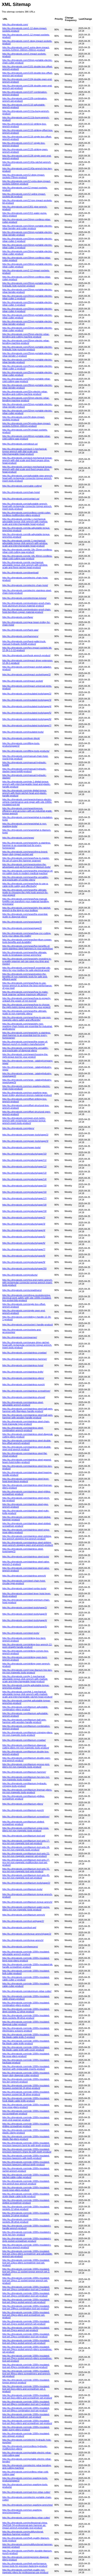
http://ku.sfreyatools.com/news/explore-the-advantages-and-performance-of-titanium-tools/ (26, 865)
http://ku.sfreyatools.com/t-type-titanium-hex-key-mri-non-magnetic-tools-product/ (27, 1671)
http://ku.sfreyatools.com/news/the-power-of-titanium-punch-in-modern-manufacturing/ (25, 1042)
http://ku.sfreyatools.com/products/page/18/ (24, 1204)
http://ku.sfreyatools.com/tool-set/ (19, 1927)
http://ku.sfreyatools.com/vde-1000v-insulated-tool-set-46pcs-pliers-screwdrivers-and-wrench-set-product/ (26, 2373)
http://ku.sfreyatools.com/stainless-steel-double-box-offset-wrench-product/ (26, 1441)
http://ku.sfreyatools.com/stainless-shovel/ (23, 1397)
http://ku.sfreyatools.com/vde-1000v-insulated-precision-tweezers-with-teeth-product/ (26, 2156)
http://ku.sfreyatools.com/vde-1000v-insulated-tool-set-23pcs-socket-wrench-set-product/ (26, 2341)
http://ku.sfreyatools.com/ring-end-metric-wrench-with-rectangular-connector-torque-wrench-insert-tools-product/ (27, 1282)
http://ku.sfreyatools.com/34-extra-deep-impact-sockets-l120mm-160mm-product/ (26, 424)
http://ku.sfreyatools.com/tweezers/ (20, 1946)
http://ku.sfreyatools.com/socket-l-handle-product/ (27, 1324)
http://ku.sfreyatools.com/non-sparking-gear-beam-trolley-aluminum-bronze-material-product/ (27, 1093)
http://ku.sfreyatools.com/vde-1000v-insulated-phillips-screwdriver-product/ (26, 2125)
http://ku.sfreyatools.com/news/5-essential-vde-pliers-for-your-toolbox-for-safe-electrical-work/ (26, 968)
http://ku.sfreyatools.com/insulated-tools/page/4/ (26, 706)
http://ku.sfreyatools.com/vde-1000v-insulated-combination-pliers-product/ (26, 2003)
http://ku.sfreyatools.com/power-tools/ (21, 1147)
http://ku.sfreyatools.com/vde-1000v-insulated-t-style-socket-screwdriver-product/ (26, 2239)
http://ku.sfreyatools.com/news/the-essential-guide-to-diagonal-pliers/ (25, 915)
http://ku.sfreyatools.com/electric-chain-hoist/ (25, 585)
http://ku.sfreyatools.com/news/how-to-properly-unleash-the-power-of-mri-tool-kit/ (26, 999)
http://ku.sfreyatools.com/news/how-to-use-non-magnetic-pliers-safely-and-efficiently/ (26, 1018)
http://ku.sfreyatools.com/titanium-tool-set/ (23, 1835)
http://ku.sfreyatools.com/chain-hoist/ (21, 492)
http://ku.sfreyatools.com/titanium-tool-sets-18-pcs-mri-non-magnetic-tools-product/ (26, 1848)
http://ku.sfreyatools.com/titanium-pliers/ (22, 1804)
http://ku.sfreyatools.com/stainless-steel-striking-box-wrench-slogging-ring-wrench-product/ (27, 1537)
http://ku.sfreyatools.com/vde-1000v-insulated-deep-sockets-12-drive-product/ (26, 2010)
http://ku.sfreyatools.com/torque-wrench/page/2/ (26, 1934)
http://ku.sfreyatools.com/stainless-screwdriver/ (26, 1391)
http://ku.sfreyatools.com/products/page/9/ (23, 1262)
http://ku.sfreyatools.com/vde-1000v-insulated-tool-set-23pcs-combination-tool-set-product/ (26, 2335)
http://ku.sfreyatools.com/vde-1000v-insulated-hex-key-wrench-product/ (26, 2080)
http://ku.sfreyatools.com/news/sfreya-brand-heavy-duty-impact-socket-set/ (25, 852)
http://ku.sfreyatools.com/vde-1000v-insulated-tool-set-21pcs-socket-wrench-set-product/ (26, 2322)
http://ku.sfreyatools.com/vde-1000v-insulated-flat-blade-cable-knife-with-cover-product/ (26, 2048)
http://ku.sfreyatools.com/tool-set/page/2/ (23, 1921)
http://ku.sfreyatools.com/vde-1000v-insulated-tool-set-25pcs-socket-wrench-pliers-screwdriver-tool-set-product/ (27, 2358)
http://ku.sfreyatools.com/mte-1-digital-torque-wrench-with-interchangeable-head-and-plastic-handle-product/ (26, 784)
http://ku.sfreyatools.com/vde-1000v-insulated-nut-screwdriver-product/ (26, 2112)
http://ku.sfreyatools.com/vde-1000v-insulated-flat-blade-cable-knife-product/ (26, 2042)
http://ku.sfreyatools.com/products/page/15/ (24, 1185)
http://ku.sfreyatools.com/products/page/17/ (24, 1198)
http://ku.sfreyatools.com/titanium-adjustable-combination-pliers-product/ (25, 1708)
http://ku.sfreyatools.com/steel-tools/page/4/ (24, 1620)
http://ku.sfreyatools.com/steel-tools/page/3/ (24, 1614)
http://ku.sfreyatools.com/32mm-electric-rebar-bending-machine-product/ (25, 399)
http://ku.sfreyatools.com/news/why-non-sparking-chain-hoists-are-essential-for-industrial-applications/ (27, 1026)
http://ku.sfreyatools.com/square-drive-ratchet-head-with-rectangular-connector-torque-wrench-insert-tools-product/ (27, 1345)
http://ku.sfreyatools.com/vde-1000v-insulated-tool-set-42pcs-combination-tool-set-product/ (26, 2365)
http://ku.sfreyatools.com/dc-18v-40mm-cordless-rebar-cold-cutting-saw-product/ (27, 557)
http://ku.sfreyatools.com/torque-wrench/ (23, 1940)
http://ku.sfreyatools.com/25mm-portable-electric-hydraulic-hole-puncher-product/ (27, 348)
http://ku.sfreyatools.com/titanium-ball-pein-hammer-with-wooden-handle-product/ (24, 1720)
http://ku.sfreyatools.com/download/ (20, 572)
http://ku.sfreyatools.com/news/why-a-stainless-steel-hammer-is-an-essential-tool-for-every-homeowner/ (26, 1035)
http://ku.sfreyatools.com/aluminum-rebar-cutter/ (27, 1991)
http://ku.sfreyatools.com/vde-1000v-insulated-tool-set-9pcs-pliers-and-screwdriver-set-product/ (27, 2422)
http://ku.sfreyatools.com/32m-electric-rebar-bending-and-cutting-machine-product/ (25, 392)
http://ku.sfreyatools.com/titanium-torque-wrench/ (27, 1902)
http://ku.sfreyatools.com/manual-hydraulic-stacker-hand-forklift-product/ (24, 770)
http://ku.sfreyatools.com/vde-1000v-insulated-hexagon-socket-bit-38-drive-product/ (26, 2093)
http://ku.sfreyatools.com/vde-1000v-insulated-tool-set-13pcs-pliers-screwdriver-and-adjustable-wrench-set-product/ (27, 2254)
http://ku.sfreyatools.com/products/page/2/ (23, 1217)
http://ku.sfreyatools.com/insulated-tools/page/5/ (26, 712)
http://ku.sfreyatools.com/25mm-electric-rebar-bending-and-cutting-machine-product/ (25, 335)
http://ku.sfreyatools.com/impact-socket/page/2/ (26, 674)
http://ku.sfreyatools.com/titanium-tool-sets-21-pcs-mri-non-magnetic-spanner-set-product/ (26, 1854)
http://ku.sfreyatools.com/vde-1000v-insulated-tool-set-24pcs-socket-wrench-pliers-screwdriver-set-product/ (27, 2349)
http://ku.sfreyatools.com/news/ (18, 837)
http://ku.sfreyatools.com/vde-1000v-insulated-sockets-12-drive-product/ (26, 2207)
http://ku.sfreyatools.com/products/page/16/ (24, 1192)
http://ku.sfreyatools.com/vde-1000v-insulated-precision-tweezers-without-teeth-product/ (26, 2163)
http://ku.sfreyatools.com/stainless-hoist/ (22, 1365)
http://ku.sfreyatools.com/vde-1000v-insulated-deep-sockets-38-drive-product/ (26, 2016)
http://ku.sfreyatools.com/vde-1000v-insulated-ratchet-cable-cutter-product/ (26, 2176)
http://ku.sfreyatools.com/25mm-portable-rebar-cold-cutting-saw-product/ (26, 380)
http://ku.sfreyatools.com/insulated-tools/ (23, 732)
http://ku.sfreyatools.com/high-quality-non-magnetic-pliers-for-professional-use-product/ (25, 2571)
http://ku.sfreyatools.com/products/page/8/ (23, 1255)
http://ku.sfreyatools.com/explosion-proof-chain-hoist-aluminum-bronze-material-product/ (26, 604)
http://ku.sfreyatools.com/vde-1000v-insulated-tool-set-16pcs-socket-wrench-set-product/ (26, 2300)
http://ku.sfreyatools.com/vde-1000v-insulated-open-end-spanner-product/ (26, 2118)
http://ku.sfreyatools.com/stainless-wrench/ (24, 1575)
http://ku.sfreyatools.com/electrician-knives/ (24, 598)
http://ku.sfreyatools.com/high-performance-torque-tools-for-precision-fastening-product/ (24, 2564)
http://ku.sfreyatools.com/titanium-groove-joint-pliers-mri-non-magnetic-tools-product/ (26, 1765)
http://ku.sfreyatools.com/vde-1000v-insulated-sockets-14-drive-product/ (26, 2214)
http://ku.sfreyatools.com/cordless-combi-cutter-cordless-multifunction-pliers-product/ (26, 513)
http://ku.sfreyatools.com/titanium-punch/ (23, 1810)
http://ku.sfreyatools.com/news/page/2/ (22, 928)
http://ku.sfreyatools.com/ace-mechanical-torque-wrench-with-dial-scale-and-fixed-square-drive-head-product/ (27, 469)
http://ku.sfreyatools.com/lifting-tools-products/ (25, 751)
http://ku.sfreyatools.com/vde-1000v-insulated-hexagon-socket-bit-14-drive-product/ (26, 2086)
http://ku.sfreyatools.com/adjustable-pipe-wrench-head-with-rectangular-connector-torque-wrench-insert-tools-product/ (27, 478)
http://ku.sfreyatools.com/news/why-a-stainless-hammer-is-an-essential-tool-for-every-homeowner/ (26, 845)
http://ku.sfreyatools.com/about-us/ (20, 444)
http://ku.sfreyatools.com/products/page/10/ (24, 1153)
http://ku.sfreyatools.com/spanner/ (19, 1337)
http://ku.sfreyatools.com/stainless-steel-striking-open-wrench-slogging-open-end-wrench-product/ (27, 1543)
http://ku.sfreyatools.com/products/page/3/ (23, 1224)
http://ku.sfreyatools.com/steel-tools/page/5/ (24, 1626)
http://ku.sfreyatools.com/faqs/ (17, 617)
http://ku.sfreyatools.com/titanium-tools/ (22, 1889)
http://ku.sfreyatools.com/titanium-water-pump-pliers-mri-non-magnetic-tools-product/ (26, 1908)
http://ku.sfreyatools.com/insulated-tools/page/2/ (26, 693)
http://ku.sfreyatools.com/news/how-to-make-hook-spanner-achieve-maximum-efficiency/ (25, 993)
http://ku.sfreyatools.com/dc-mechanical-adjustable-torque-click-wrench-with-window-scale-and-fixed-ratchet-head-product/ (25, 565)
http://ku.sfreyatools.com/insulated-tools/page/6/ (26, 719)
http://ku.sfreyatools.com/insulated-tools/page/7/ (26, 725)
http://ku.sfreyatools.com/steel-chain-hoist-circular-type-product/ (24, 1582)
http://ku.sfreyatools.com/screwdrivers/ (22, 1290)
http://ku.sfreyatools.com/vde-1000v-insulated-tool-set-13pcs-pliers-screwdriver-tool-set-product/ (26, 2262)
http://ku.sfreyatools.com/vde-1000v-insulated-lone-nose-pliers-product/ (26, 2105)
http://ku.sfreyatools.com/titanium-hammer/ (24, 1772)
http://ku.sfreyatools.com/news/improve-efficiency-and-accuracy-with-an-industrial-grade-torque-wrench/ (27, 811)
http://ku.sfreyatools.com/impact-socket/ (22, 681)
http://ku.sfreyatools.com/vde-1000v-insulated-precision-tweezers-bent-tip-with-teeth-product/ (26, 2144)
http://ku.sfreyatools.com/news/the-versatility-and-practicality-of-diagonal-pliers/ (25, 1049)
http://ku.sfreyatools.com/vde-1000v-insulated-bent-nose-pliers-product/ (26, 1959)
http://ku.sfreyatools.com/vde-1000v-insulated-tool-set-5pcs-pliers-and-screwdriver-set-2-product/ (26, 2389)
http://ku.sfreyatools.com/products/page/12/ (24, 1166)
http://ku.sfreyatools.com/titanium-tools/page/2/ (26, 1883)
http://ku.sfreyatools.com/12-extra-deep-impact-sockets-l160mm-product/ (26, 182)
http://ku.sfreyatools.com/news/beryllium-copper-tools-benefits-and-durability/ (27, 940)
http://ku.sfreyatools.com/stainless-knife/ (22, 1371)
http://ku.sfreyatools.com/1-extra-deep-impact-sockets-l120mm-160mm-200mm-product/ (25, 48)
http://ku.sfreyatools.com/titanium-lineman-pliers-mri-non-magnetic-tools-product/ (27, 1791)
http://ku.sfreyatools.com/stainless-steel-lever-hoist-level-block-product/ (25, 1480)
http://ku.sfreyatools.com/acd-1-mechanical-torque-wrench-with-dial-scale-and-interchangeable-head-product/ (24, 451)
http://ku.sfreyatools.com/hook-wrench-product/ (26, 655)
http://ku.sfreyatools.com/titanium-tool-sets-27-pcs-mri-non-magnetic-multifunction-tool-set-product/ (26, 1862)
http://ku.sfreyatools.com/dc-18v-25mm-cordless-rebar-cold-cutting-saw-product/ (27, 550)
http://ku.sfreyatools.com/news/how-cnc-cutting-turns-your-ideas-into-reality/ (26, 934)
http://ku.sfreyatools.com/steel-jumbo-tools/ (24, 1588)
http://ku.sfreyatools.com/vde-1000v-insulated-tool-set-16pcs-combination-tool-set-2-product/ (26, 2288)
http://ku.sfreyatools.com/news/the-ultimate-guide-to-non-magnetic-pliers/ (24, 1012)
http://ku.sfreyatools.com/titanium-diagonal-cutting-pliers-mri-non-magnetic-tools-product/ (25, 1746)
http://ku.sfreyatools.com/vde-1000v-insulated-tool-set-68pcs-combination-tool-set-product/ (26, 2409)
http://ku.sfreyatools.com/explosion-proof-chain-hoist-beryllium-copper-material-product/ (26, 610)
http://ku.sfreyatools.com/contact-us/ (20, 498)
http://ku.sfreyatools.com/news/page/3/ (22, 921)
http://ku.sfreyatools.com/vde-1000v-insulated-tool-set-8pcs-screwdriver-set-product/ (26, 2415)
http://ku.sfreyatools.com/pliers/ (18, 1128)
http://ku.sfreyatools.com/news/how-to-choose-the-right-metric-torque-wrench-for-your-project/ (26, 1005)
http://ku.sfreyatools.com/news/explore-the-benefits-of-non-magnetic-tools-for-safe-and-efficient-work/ (25, 976)
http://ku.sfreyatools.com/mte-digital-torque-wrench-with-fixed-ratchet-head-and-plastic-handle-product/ (24, 793)
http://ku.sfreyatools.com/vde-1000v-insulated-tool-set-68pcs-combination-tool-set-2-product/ (26, 2402)
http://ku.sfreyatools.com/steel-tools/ (20, 1633)
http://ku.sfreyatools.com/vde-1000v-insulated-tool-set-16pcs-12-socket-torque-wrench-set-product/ (26, 2280)
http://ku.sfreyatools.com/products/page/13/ (24, 1173)
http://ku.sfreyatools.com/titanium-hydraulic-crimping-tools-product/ (24, 1784)
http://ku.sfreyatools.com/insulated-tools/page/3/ (26, 700)
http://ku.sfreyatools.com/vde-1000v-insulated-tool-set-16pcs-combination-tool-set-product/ (26, 2294)
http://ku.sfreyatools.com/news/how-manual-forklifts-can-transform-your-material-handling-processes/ (25, 901)
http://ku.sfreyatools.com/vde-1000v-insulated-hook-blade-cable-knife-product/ (26, 2099)
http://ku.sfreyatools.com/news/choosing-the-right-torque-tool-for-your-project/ (25, 1055)
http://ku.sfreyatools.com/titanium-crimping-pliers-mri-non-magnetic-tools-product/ (27, 1733)
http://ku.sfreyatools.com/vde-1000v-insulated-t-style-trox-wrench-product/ (26, 2246)
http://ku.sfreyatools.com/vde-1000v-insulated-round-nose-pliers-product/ (26, 2188)
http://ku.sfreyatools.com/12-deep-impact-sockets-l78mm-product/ (23, 176)
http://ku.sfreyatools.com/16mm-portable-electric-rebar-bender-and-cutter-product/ (27, 227)
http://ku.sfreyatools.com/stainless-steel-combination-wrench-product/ (23, 1429)
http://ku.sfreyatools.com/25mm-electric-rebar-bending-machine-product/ (25, 341)
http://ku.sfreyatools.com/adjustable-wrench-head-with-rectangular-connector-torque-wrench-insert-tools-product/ (27, 506)
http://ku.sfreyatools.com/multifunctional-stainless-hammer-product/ (23, 2532)
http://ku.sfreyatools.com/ (15, 24)
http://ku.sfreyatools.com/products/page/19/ (24, 1211)
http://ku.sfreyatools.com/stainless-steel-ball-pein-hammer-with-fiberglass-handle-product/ (27, 1409)
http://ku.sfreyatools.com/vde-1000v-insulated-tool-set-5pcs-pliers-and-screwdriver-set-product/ (27, 2396)
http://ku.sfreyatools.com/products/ (20, 1275)
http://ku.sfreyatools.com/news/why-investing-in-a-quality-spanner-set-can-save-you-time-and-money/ (27, 961)
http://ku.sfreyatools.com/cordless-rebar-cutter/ (26, 2517)
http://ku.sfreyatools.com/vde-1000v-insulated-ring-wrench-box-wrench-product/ (26, 2182)
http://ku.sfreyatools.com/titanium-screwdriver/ (25, 1816)
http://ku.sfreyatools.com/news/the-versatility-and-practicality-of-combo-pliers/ (25, 878)
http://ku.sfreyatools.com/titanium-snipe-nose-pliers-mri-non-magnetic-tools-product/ (25, 1829)
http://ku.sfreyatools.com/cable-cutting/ (22, 486)
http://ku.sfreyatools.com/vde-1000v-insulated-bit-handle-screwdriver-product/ (27, 1965)
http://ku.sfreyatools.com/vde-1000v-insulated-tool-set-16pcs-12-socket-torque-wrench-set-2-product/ (26, 2271)
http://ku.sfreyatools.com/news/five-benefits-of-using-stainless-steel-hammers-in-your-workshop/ (27, 947)
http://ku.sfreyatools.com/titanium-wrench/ (23, 1914)
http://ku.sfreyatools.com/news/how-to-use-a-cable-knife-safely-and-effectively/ (25, 884)
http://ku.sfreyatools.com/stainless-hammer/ (24, 1359)
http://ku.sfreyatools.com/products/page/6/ (23, 1243)
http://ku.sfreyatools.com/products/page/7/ (23, 1249)
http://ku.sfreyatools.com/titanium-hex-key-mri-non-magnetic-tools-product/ (26, 1778)
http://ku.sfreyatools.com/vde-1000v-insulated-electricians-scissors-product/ (26, 2029)
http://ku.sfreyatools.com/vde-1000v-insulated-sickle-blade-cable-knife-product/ (26, 2195)
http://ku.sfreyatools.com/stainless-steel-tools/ (25, 1556)
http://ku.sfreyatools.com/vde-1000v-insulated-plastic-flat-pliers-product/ (26, 2137)
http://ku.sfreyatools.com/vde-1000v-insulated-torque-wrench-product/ (26, 2381)
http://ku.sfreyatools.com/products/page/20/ (24, 1268)
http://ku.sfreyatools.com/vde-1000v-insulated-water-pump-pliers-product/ (26, 2428)
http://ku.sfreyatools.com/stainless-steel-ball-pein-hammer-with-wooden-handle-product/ (27, 1416)
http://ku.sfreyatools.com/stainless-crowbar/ (24, 1352)
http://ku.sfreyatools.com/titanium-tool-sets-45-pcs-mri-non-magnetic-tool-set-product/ (26, 1876)
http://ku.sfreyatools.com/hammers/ (20, 636)
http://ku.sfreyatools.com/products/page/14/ (24, 1179)
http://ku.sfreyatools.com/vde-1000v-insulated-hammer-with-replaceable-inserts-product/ (26, 2067)
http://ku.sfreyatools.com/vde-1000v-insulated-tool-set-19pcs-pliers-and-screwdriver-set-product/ (26, 2315)
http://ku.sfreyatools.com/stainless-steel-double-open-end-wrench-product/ (26, 1448)
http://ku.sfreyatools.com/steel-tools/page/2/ (24, 1607)
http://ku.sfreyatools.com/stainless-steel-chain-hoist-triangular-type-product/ (26, 1422)
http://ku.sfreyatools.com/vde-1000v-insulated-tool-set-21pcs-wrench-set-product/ (26, 2328)
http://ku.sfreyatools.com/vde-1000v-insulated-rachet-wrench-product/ (26, 2169)
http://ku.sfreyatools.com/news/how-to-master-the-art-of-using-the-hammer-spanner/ (26, 859)
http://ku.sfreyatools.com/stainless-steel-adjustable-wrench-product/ (23, 1403)
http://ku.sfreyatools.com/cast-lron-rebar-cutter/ (26, 2492)
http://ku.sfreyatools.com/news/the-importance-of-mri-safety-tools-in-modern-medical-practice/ (27, 872)
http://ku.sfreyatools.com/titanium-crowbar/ (24, 1740)
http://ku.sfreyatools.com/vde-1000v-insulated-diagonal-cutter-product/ (26, 2023)
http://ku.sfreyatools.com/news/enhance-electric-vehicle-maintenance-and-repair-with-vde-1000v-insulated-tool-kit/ (27, 802)
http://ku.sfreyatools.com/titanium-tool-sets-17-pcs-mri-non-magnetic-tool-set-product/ (26, 1842)
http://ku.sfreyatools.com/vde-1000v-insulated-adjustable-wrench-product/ (26, 1952)
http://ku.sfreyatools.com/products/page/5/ (23, 1236)
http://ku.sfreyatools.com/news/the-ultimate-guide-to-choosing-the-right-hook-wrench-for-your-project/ (25, 892)
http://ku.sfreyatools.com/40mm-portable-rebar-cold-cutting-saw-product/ (26, 437)
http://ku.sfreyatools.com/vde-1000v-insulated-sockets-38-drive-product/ (26, 2220)
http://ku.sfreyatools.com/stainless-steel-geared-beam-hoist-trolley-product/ (27, 1460)
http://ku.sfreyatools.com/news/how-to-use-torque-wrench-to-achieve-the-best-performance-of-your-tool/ (27, 985)
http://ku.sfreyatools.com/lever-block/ (21, 738)
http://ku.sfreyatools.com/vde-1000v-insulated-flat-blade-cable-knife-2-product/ (26, 2035)
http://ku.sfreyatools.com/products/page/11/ (24, 1160)
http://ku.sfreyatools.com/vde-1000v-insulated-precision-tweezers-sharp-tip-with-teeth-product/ (26, 2150)
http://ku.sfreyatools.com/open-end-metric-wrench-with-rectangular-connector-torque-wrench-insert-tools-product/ (24, 1120)
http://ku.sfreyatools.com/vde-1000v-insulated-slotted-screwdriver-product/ (26, 2201)
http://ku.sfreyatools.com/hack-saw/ (20, 630)
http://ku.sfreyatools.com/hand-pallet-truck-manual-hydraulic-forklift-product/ (24, 642)
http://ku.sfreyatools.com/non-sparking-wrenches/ (27, 2505)
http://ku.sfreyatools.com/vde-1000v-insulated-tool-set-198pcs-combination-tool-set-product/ (26, 2307)
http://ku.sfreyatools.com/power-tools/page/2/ (25, 1134)
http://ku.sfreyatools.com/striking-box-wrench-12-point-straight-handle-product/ (27, 1645)
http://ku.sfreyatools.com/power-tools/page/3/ (25, 1141)
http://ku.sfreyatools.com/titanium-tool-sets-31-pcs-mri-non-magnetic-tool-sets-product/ (26, 1870)
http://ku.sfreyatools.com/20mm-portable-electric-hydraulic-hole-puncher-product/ (27, 284)
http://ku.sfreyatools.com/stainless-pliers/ (23, 1378)
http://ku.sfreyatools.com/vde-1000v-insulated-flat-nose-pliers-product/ (26, 2054)
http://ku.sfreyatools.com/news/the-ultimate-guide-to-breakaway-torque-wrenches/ (24, 953)
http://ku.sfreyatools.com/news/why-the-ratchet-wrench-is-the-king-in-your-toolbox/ (26, 909)
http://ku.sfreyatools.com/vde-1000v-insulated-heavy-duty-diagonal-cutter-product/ (26, 2074)
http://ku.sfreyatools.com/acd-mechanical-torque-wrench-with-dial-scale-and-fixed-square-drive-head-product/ (27, 460)
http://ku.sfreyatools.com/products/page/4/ (23, 1230)
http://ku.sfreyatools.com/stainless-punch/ (23, 1384)
